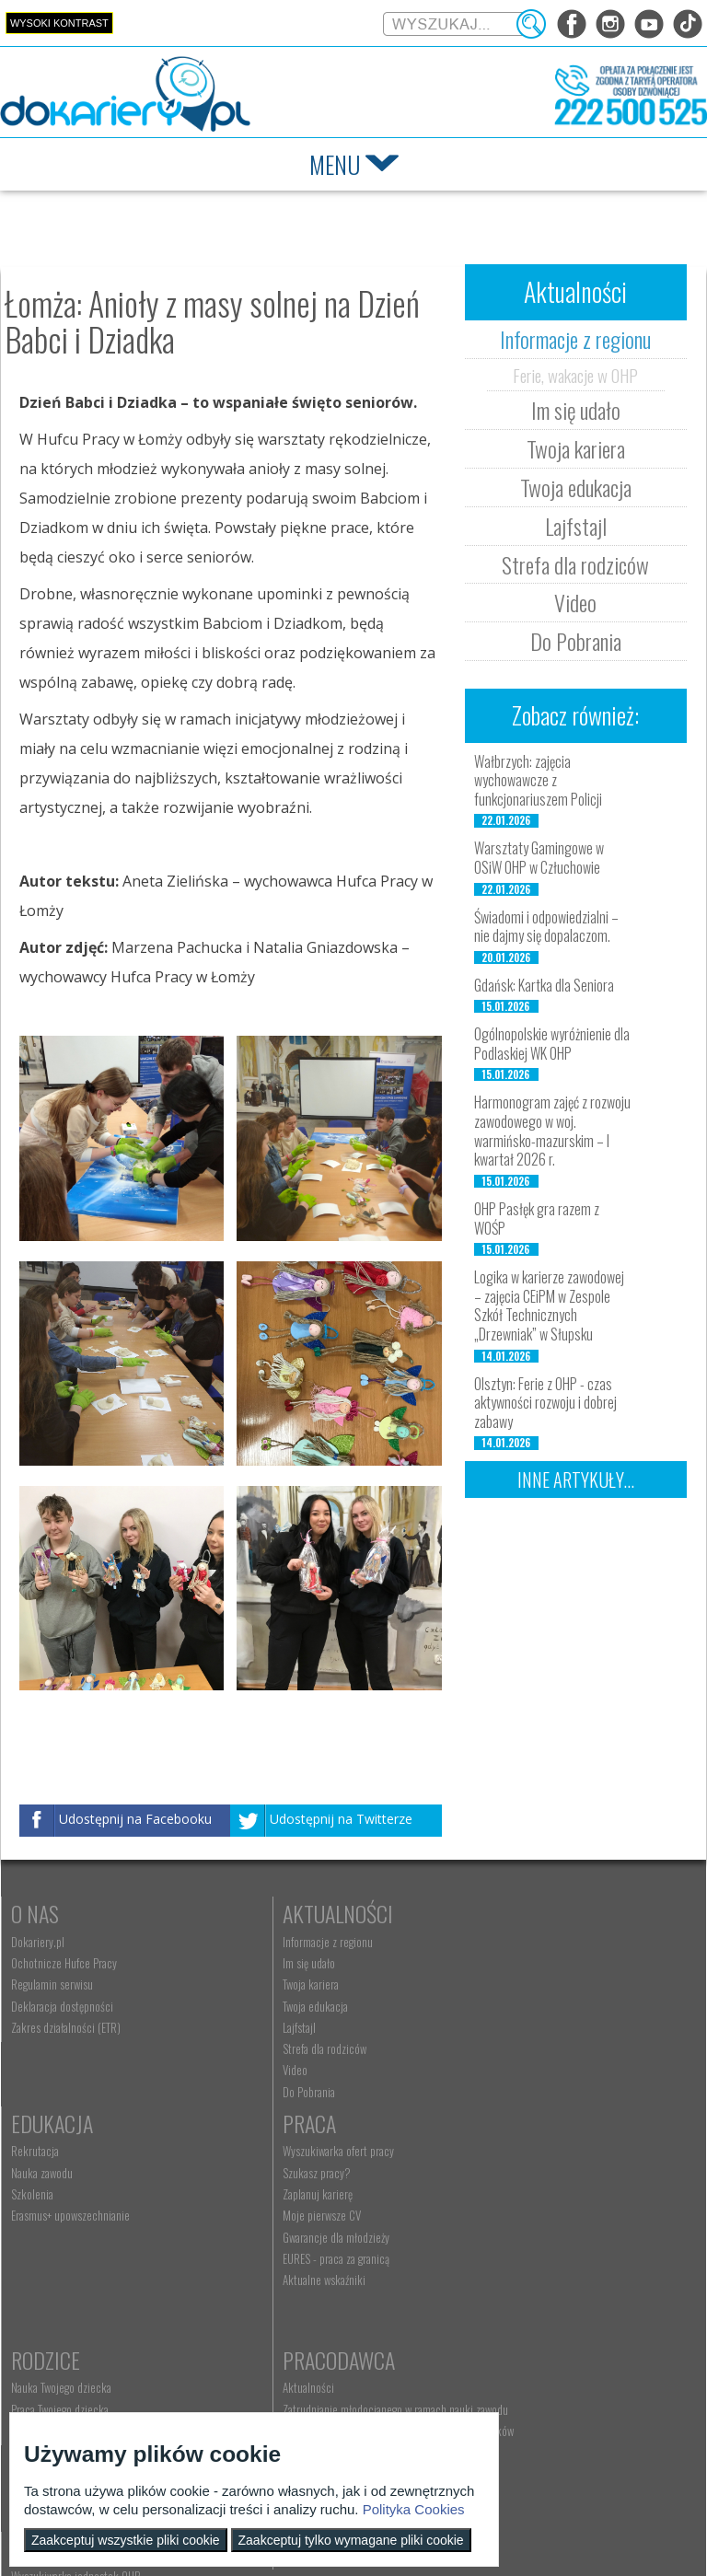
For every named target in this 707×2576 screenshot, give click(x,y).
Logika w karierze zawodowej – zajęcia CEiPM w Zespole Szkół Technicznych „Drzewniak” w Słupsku (549, 1305)
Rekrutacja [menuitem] (488, 1941)
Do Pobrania (575, 640)
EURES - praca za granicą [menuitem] (64, 2285)
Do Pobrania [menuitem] (264, 2092)
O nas (35, 1913)
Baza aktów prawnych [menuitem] (510, 2333)
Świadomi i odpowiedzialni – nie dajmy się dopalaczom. (546, 926)
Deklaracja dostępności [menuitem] (62, 2006)
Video (575, 602)
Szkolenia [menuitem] (485, 1984)
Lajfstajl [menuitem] (254, 2027)
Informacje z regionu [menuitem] (283, 1941)
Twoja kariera (576, 448)
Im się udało (575, 409)
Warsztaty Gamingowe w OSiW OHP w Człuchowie (539, 857)
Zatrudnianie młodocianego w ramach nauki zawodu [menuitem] (559, 2206)
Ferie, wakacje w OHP (575, 375)
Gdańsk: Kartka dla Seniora (544, 985)
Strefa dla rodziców (575, 564)
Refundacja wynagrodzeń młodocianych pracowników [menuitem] (549, 2241)
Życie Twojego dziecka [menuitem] (286, 2220)
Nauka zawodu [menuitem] (495, 1963)
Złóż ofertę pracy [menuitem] (500, 2289)
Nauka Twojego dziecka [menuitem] (288, 2178)
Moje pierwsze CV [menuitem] (50, 2243)
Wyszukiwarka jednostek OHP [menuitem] (302, 2393)
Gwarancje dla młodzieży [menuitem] (64, 2264)
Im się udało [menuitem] (264, 1963)
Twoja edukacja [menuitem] (270, 2006)
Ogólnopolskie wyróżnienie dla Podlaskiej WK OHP (552, 1043)
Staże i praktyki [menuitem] (497, 2312)
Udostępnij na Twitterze (341, 1819)
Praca (37, 2149)
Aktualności (293, 1913)
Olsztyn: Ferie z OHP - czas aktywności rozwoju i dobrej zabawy (545, 1403)
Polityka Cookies (414, 2509)
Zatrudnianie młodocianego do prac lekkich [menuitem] (559, 2268)
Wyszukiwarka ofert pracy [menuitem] (66, 2178)
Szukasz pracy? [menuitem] (45, 2199)
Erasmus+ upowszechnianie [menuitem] (523, 2006)
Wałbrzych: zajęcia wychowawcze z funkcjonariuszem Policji (538, 780)
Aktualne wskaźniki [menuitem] (52, 2306)
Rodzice (272, 2149)
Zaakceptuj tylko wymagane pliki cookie (351, 2540)
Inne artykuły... (575, 1479)
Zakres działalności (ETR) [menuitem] (66, 2027)
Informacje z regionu (575, 338)
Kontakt (275, 2364)
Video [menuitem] (250, 2069)
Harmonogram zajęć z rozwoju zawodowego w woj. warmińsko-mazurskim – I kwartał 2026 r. (552, 1130)
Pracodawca (520, 2149)
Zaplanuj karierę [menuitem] (46, 2220)
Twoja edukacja (576, 487)
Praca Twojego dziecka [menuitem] (286, 2199)
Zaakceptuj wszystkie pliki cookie (125, 2540)
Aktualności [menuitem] (490, 2178)
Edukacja (505, 1913)
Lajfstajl (576, 525)
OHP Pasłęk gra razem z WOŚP (536, 1218)
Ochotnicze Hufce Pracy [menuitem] (64, 1963)
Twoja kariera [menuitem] (266, 1984)
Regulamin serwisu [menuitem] (52, 1984)
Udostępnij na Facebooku (135, 1819)
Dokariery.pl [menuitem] (37, 1941)
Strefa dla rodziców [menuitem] (279, 2048)
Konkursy (507, 2364)
